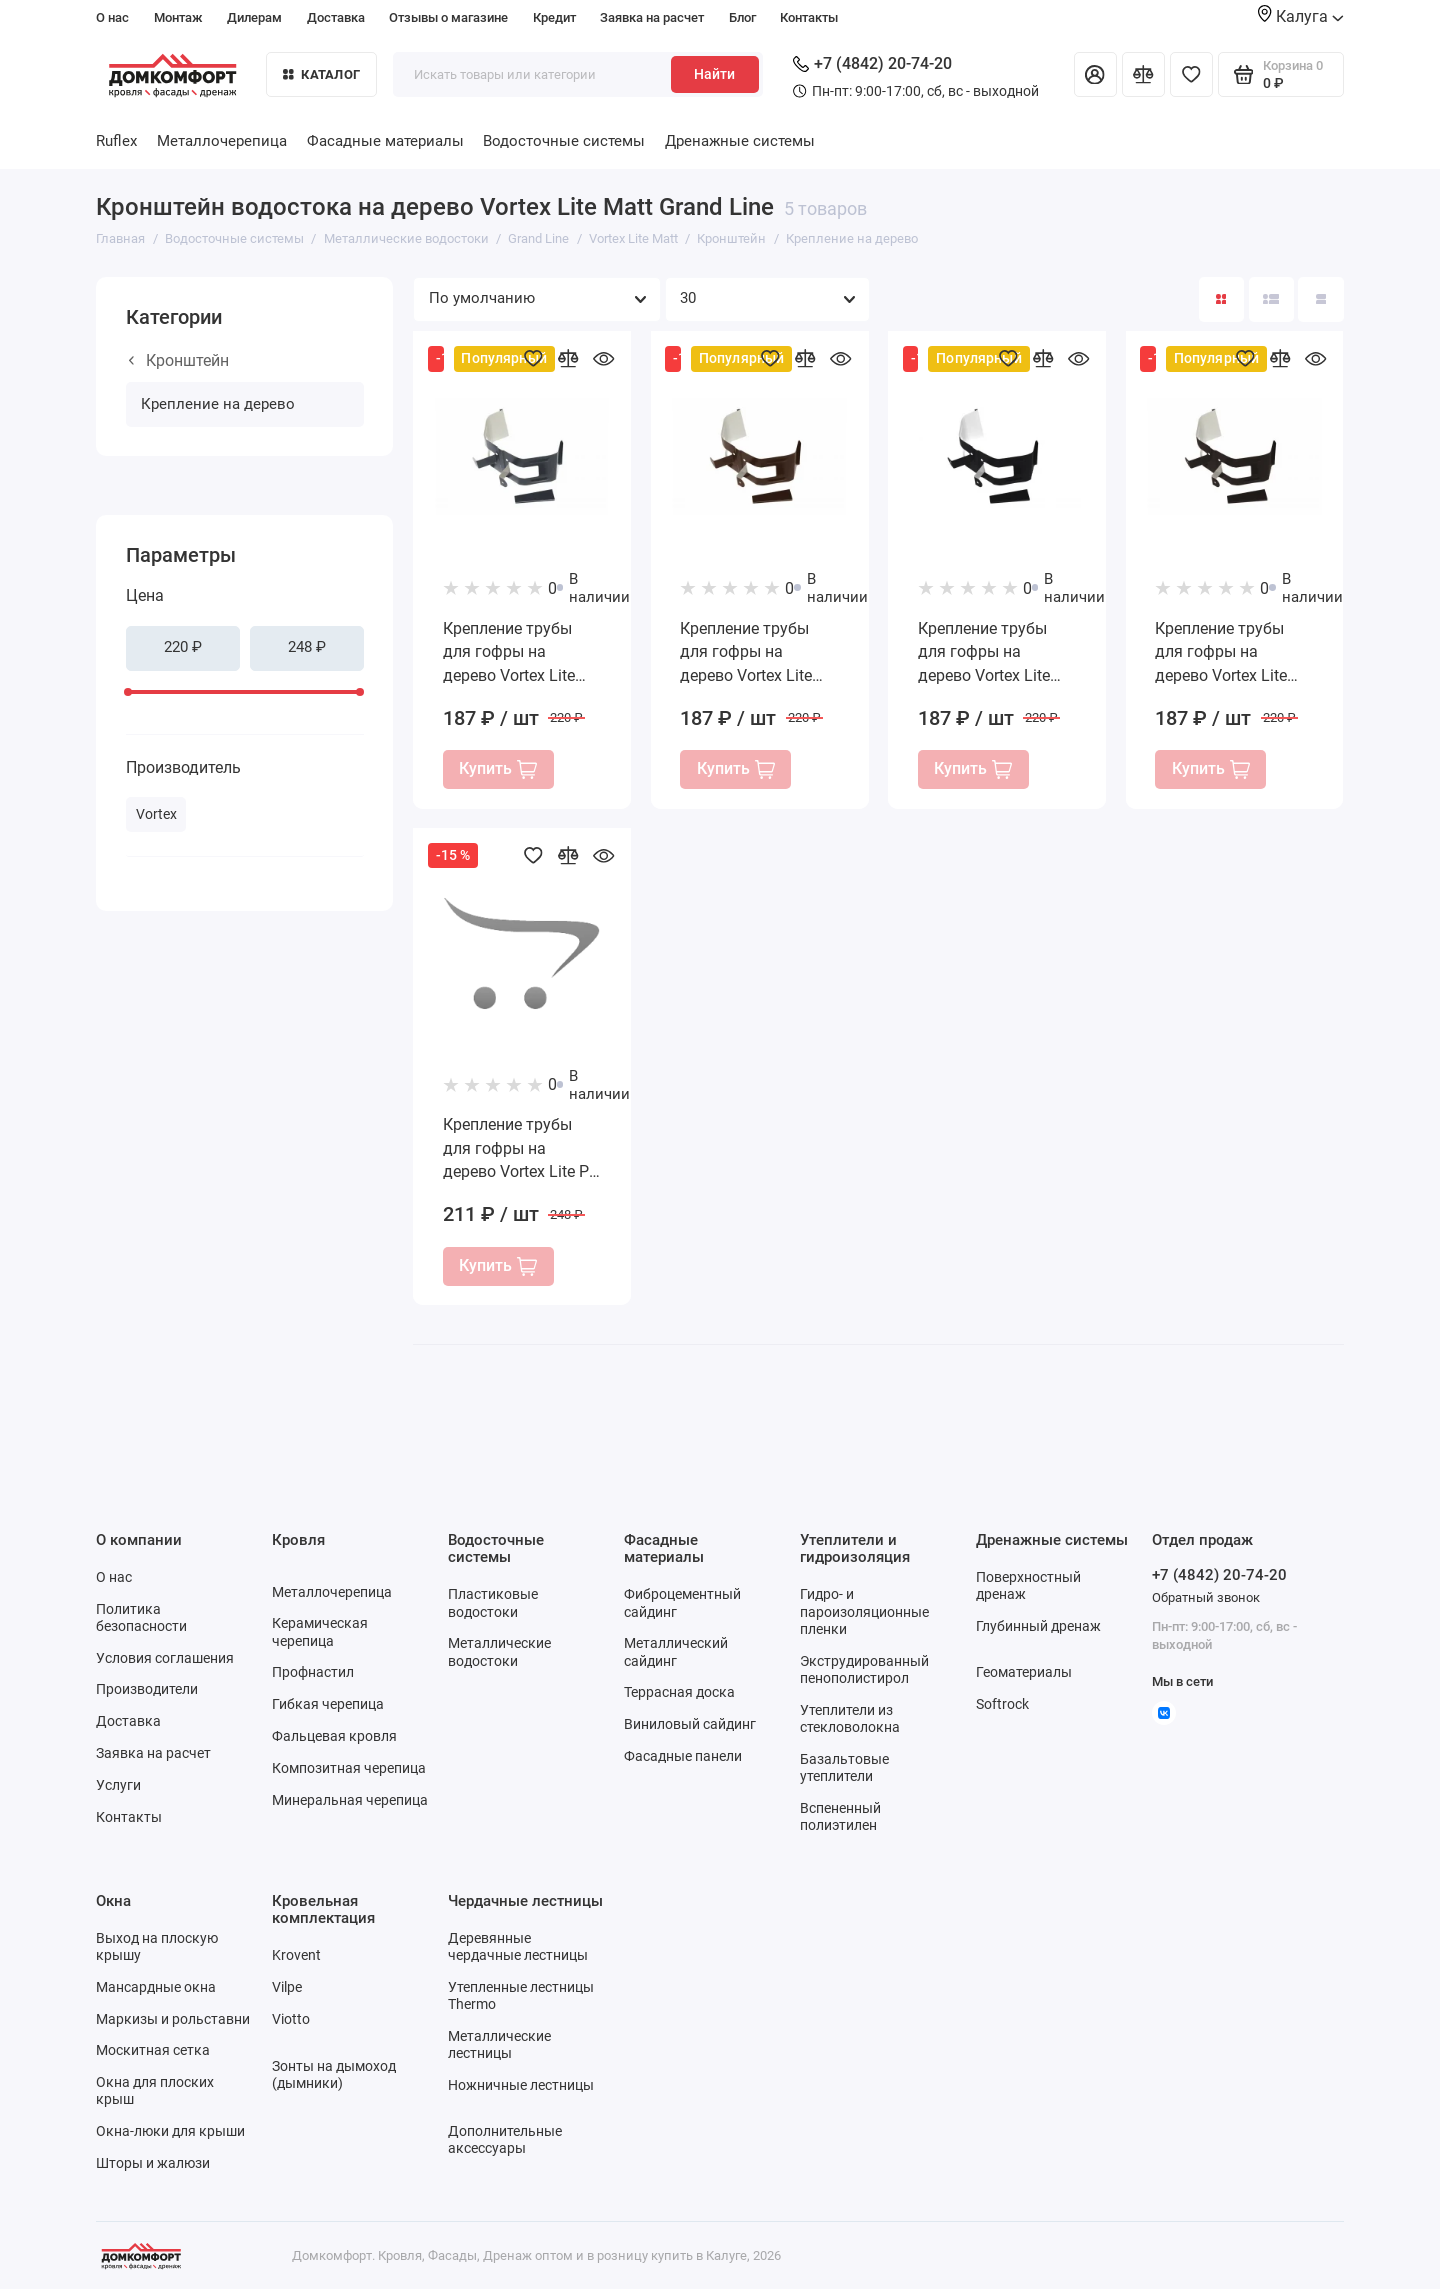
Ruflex (116, 141)
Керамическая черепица (320, 1631)
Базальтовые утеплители (844, 1767)
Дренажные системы (740, 141)
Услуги (118, 1785)
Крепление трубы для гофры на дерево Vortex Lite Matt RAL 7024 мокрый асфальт (509, 653)
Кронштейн (179, 360)
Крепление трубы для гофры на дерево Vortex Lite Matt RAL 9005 (984, 653)
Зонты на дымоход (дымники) (334, 2074)
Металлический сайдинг (676, 1651)
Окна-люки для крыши (170, 2131)
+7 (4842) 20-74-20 (872, 63)
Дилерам (254, 17)
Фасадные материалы (385, 141)
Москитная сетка (153, 2050)
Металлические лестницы (499, 2044)
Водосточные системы (564, 141)
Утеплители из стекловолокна (850, 1718)
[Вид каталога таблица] (1320, 299)
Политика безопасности (141, 1617)
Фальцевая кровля (334, 1736)
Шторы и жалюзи (153, 2163)
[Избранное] (1191, 74)
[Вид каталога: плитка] (1221, 299)
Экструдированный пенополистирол (864, 1669)
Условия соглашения (165, 1658)
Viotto (291, 2019)
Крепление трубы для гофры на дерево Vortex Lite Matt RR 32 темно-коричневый (1221, 653)
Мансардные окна (156, 1987)
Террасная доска (679, 1692)
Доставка (336, 17)
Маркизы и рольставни (173, 2019)
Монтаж (178, 17)
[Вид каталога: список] (1271, 299)
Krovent (296, 1955)
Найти (714, 74)
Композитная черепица (349, 1768)
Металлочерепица (222, 141)
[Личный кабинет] (1095, 74)
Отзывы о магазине (448, 17)
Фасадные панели (683, 1756)
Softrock (1002, 1704)
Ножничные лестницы (521, 2085)
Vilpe (287, 1987)
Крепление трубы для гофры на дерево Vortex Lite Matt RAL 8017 (746, 653)
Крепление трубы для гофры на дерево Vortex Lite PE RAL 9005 (520, 1149)
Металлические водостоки (499, 1651)
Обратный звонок (1206, 1597)
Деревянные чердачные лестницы (518, 1946)
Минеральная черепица (350, 1800)
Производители (147, 1689)
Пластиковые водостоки (493, 1602)
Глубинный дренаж (1038, 1626)
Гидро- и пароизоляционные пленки (864, 1611)
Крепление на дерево (218, 404)
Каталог (321, 74)
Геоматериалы (1024, 1672)
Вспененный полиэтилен (840, 1816)
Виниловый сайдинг (690, 1724)
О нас (112, 17)
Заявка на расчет (652, 17)
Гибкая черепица (328, 1704)
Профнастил (313, 1672)
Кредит (554, 17)
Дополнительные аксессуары (505, 2139)
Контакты (809, 17)
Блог (742, 17)
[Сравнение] (1143, 74)
